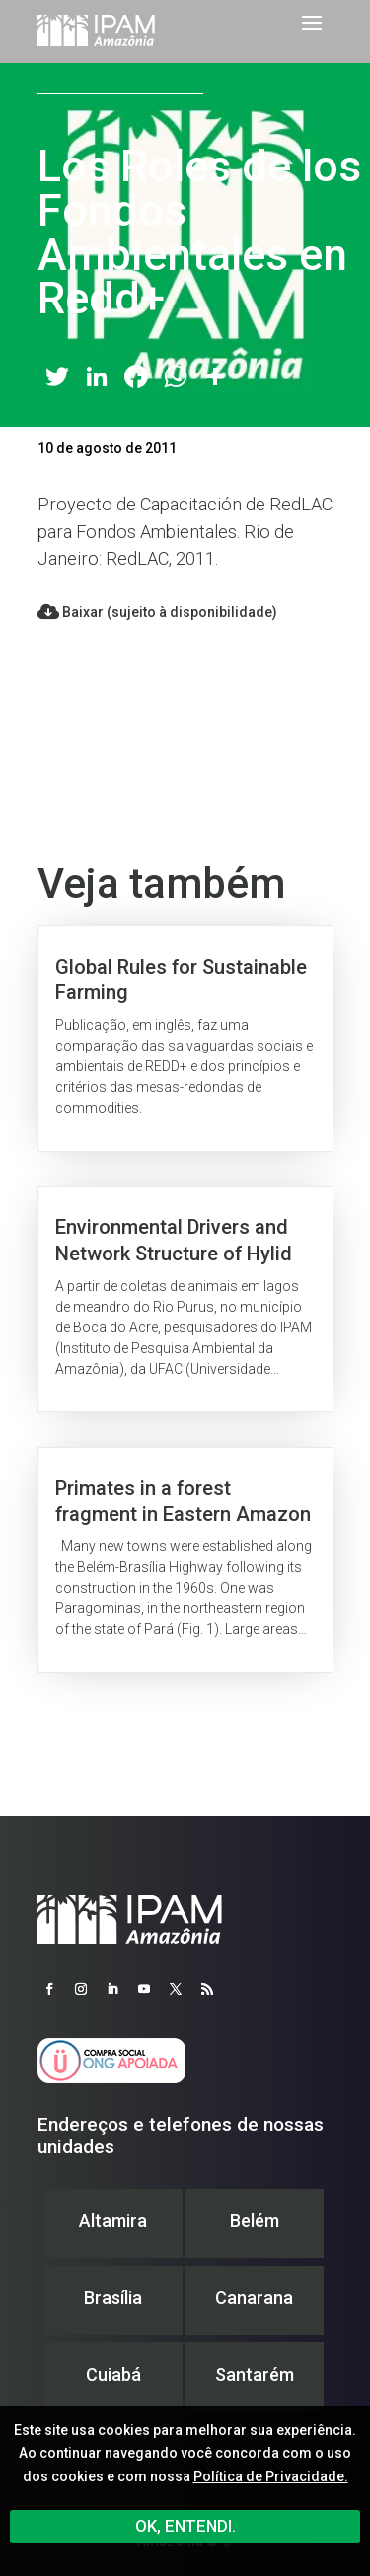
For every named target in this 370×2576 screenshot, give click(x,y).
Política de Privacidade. (270, 2476)
